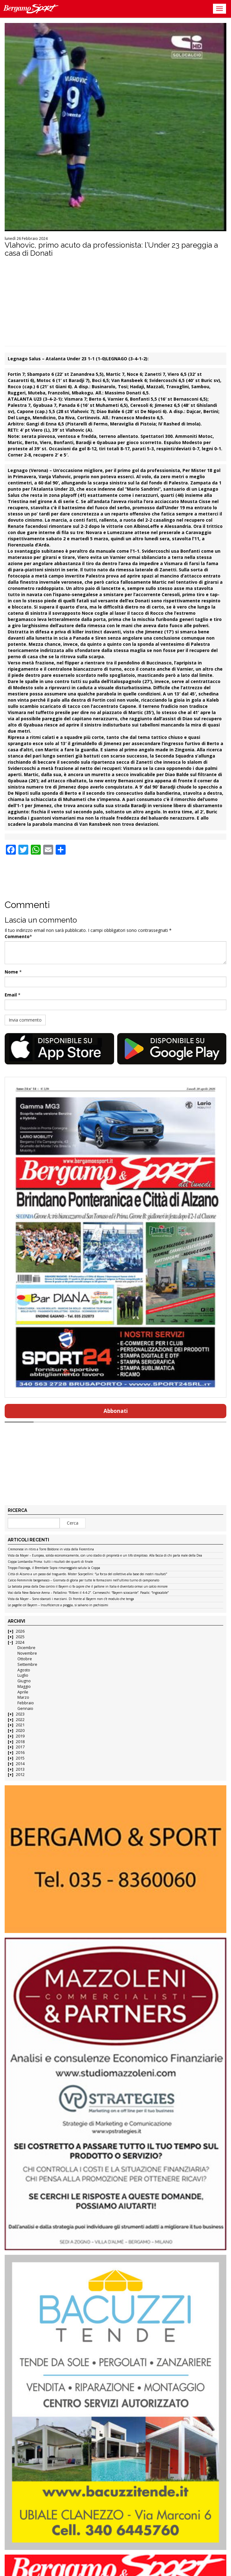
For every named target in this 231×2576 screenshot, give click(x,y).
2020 (20, 1730)
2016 (20, 1752)
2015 (20, 1758)
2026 (20, 1631)
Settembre (27, 1664)
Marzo (23, 1697)
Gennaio (25, 1708)
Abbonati (116, 1410)
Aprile (22, 1692)
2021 (20, 1725)
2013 (20, 1769)
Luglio (22, 1675)
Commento (17, 936)
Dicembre (26, 1647)
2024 (20, 1642)
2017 (20, 1747)
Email (11, 995)
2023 (20, 1714)
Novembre (27, 1653)
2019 (20, 1736)
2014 (20, 1763)
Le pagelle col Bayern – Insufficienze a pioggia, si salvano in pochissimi (58, 1605)
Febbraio (25, 1703)
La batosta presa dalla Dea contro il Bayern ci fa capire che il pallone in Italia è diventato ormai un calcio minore (88, 1587)
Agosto (23, 1670)
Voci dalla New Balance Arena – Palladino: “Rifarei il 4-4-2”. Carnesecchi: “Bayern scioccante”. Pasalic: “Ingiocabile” (88, 1593)
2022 (20, 1719)
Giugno (24, 1681)
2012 (20, 1774)
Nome (11, 972)
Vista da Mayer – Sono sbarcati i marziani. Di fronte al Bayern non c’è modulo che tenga (71, 1599)
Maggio (24, 1686)
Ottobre (24, 1658)
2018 (20, 1741)
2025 (20, 1636)
